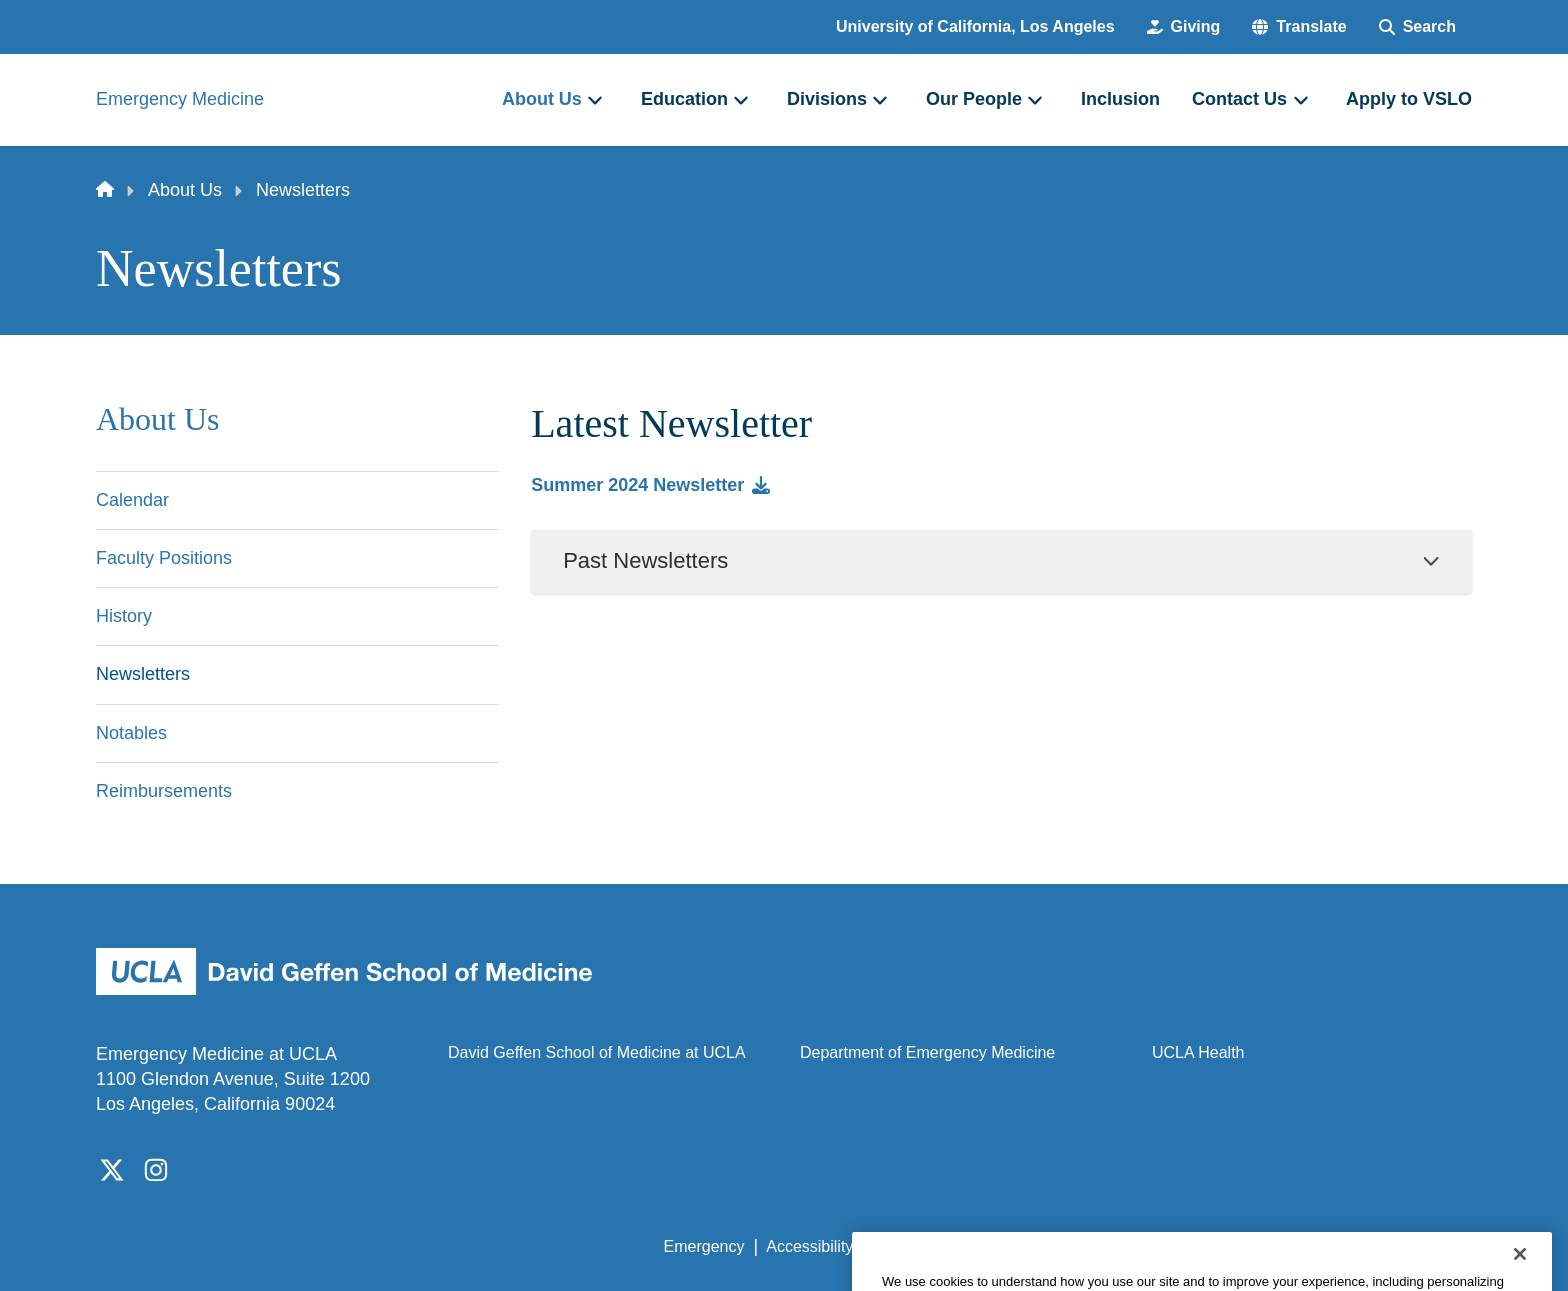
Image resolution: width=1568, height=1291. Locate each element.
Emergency (704, 1246)
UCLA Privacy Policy (948, 1246)
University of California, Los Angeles (975, 26)
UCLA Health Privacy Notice (1142, 1246)
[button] (1299, 27)
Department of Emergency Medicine (927, 1052)
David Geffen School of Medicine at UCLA (597, 1052)
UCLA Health (1198, 1052)
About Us (185, 190)
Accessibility (809, 1246)
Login (1282, 1246)
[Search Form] (1417, 27)
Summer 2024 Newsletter (637, 485)
